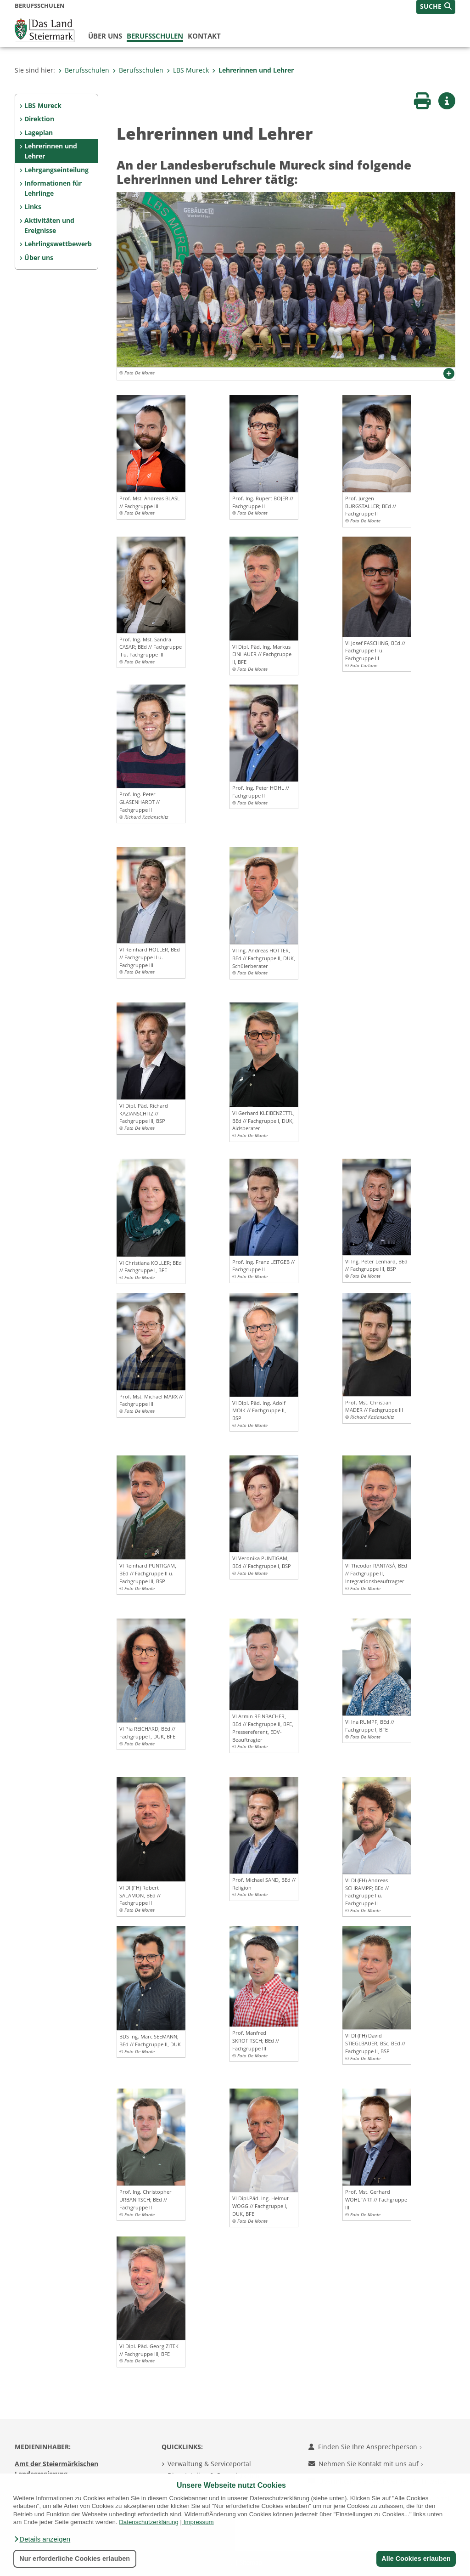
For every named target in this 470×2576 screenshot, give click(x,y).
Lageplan (38, 132)
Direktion (39, 118)
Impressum (199, 2522)
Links (32, 206)
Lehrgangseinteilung (56, 169)
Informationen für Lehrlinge (53, 188)
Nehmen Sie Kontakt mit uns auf (365, 2463)
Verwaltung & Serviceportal (209, 2463)
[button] (41, 2539)
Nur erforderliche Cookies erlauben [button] (74, 2558)
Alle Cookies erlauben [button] (415, 2558)
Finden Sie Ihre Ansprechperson (365, 2446)
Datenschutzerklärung (149, 2522)
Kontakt (204, 35)
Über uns (105, 35)
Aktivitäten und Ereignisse (49, 225)
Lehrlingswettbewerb (58, 243)
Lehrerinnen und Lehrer (253, 70)
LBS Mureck (188, 70)
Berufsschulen (155, 35)
